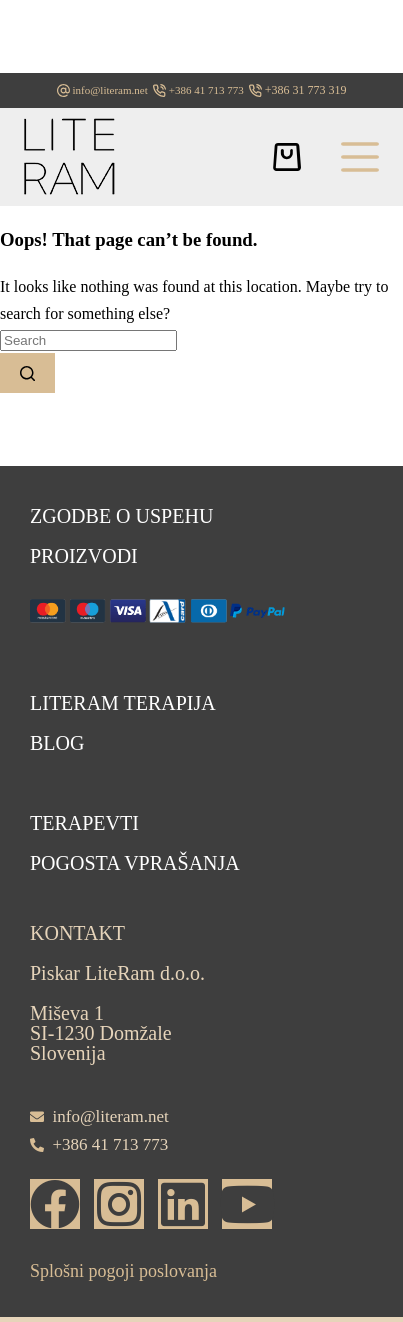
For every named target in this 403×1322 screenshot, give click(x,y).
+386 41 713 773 (206, 90)
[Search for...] (88, 340)
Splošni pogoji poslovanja (123, 1271)
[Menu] (360, 157)
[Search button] (27, 373)
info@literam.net (110, 90)
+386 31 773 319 (306, 90)
